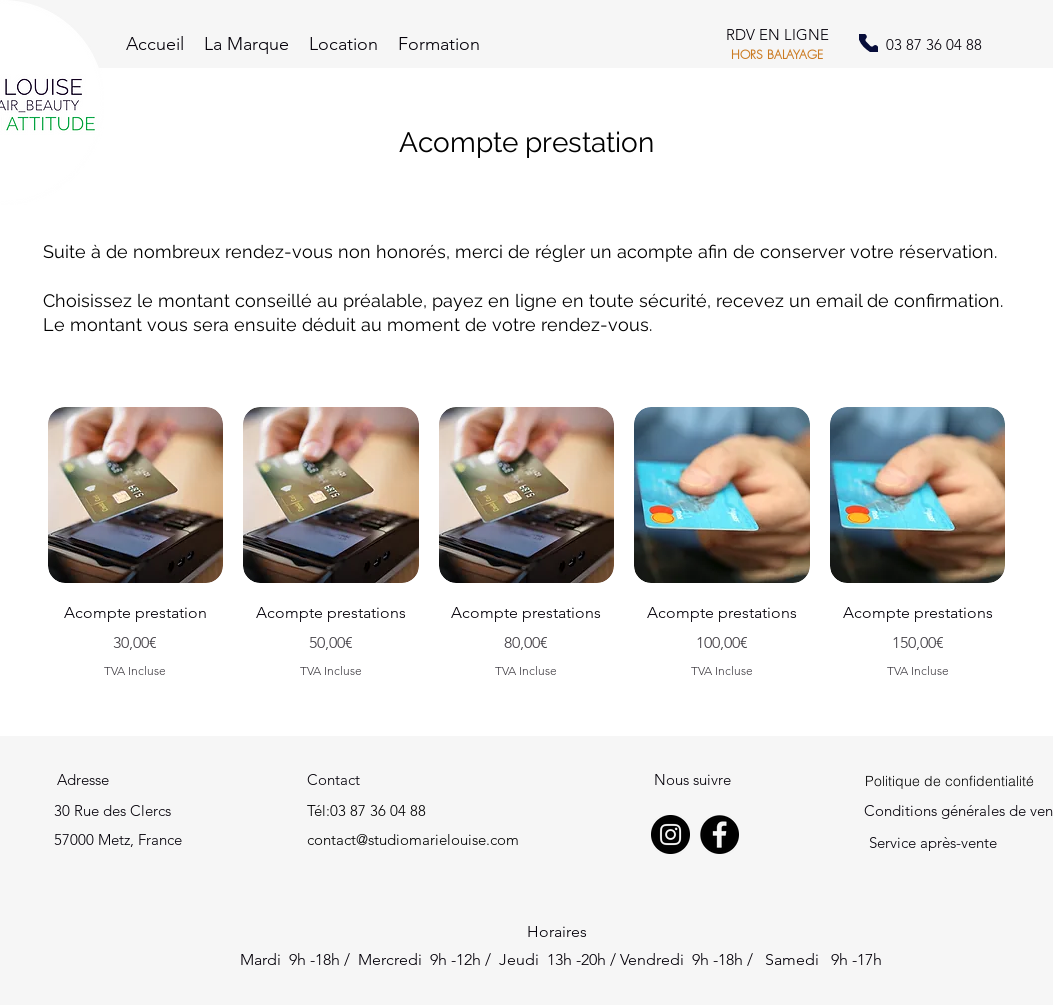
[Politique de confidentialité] (949, 781)
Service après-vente (933, 842)
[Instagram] (670, 834)
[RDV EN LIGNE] (777, 35)
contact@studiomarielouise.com (413, 839)
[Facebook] (719, 834)
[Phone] (868, 43)
